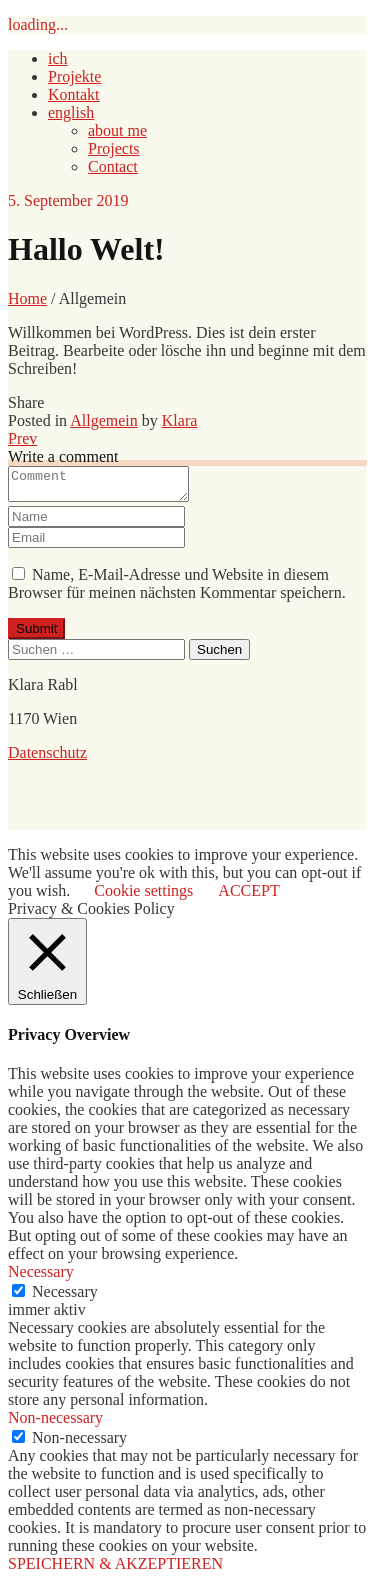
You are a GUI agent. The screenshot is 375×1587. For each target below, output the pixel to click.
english (71, 112)
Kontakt (74, 94)
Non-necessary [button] (55, 1423)
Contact (113, 166)
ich (58, 58)
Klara (180, 420)
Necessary (65, 1297)
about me (117, 130)
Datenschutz (47, 758)
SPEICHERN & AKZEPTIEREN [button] (115, 1569)
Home (27, 298)
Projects (114, 148)
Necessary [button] (41, 1277)
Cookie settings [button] (143, 896)
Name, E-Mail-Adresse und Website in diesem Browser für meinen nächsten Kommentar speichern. (177, 589)
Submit (36, 634)
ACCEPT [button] (248, 896)
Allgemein (104, 420)
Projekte (74, 76)
